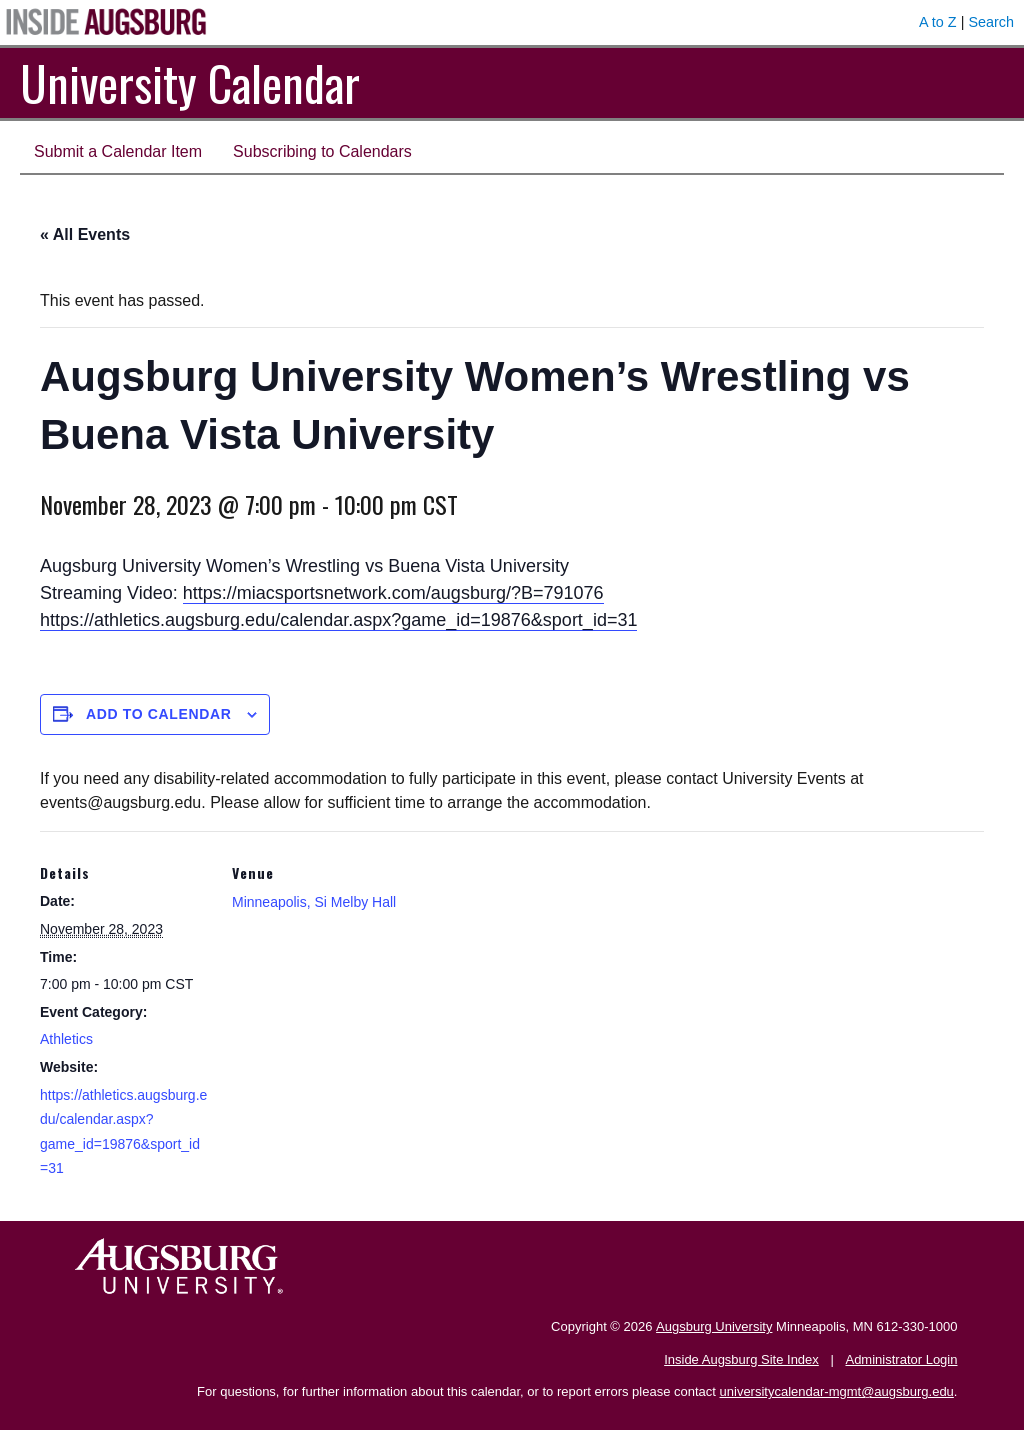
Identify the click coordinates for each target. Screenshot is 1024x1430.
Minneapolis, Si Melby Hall (314, 902)
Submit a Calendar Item (118, 151)
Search (991, 22)
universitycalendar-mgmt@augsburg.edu (837, 1391)
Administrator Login (901, 1359)
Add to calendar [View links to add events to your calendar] (159, 714)
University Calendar (190, 82)
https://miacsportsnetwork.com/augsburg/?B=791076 (393, 593)
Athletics (66, 1039)
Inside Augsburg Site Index (741, 1359)
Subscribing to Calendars (322, 151)
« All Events (85, 234)
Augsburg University (714, 1326)
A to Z (938, 22)
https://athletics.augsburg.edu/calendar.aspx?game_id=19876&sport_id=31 (338, 620)
